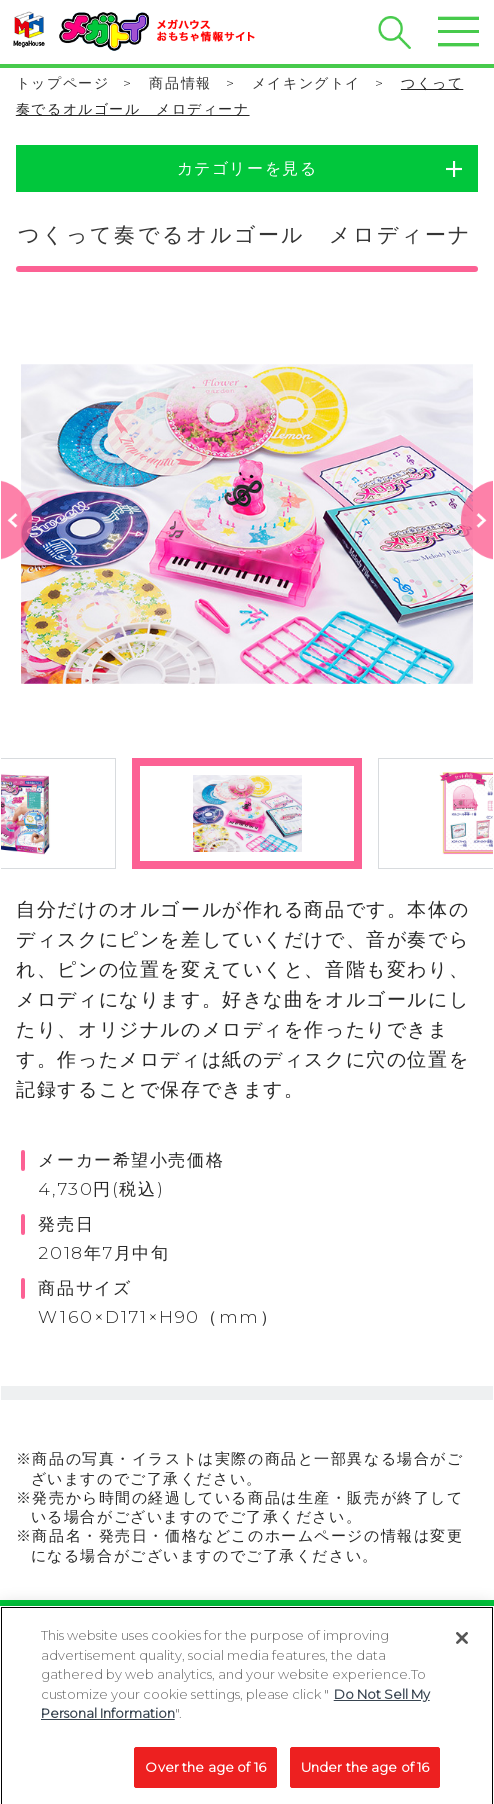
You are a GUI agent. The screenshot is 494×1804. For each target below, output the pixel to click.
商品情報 (180, 83)
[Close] (462, 1644)
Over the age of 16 (205, 1773)
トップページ (63, 83)
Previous (17, 553)
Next (477, 553)
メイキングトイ (306, 83)
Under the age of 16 (365, 1773)
